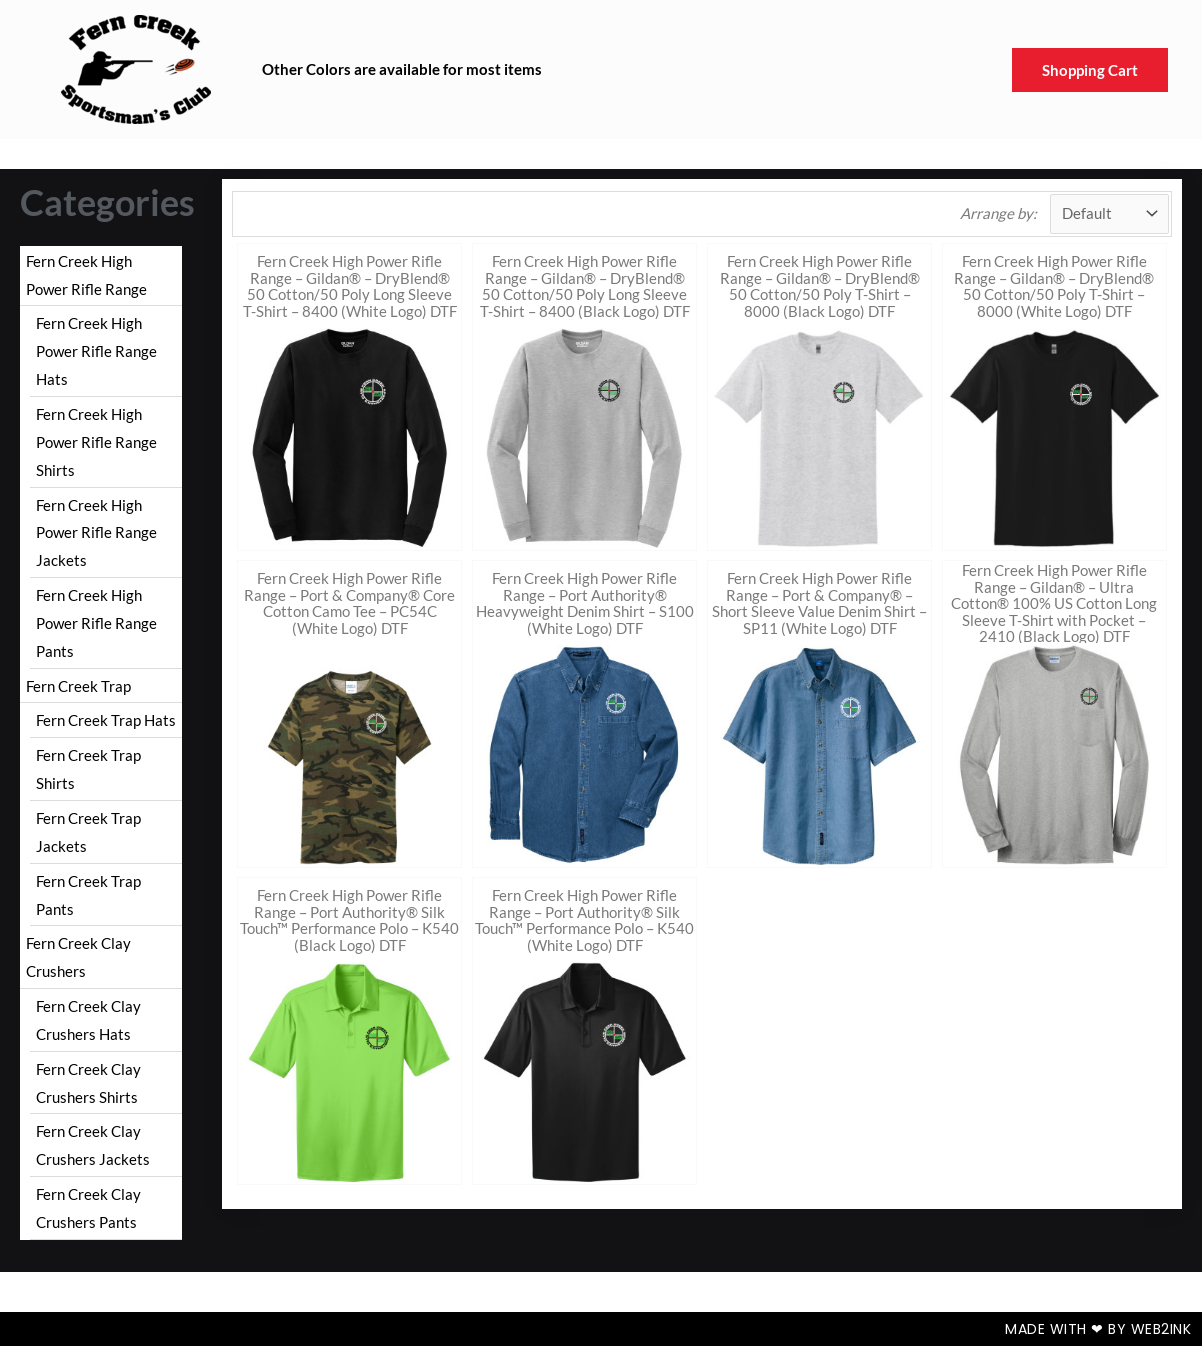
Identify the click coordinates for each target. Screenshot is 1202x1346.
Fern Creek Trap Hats (106, 720)
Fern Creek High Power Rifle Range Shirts (96, 442)
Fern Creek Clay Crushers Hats (88, 1020)
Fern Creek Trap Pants (88, 895)
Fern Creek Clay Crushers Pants (88, 1208)
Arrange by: (998, 213)
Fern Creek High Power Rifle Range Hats (96, 351)
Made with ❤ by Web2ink (1098, 1329)
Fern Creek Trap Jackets (88, 832)
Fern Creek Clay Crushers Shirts (88, 1083)
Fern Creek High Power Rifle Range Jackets (96, 533)
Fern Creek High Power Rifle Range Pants (96, 623)
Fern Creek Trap (78, 686)
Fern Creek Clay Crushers (78, 957)
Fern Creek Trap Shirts (88, 769)
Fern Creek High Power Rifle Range (86, 275)
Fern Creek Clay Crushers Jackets (93, 1145)
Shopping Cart (1090, 70)
